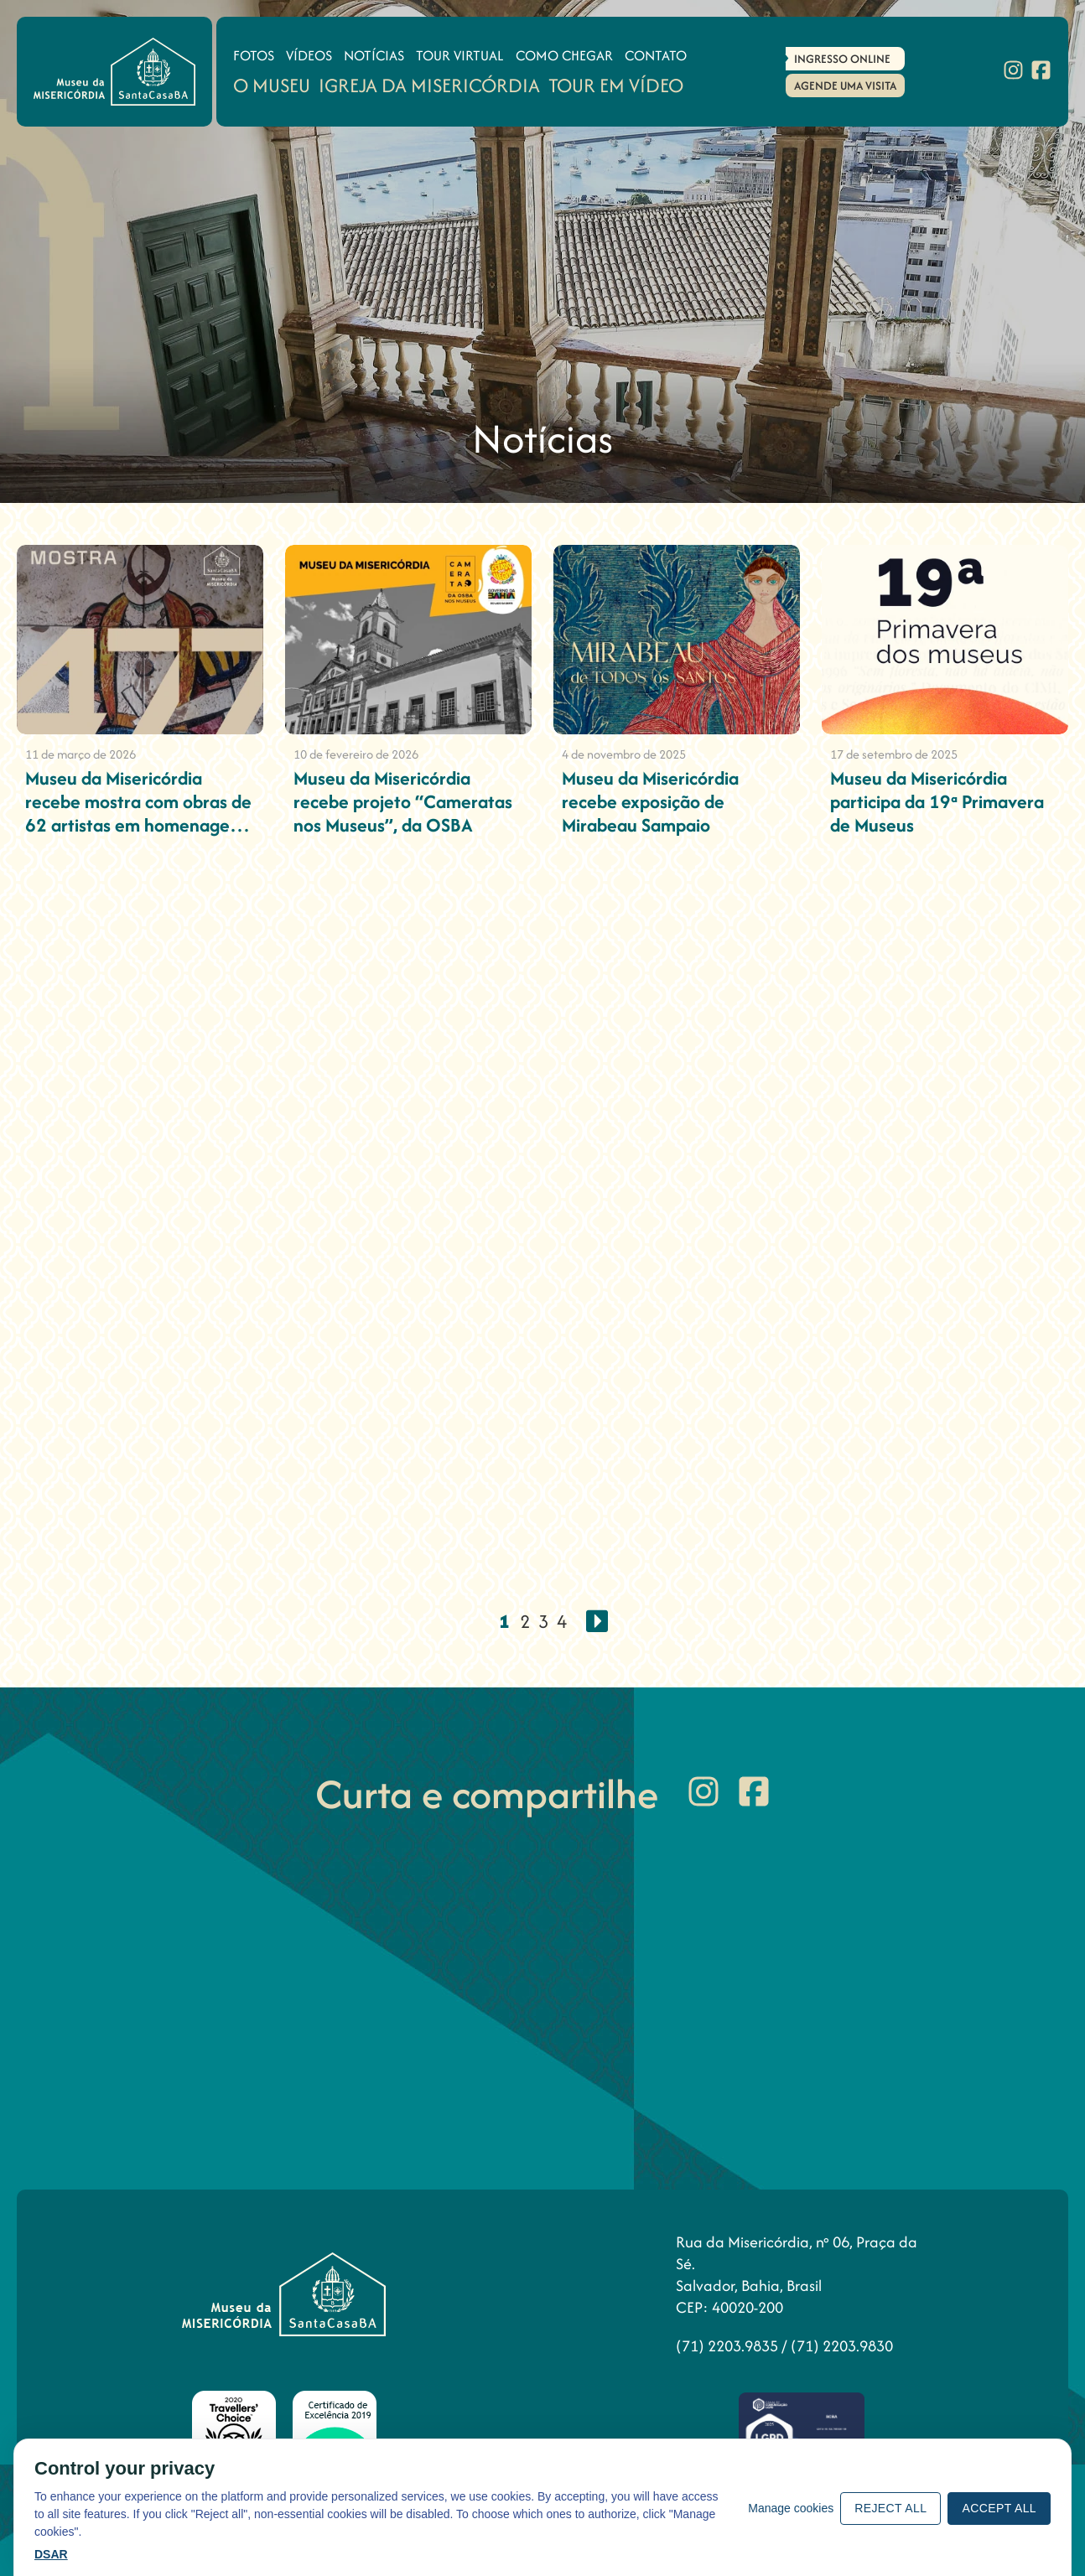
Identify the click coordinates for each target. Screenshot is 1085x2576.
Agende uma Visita (845, 85)
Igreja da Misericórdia (429, 85)
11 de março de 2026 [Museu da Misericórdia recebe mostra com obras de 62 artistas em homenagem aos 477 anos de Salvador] (80, 754)
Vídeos (309, 55)
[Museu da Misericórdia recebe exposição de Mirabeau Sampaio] (676, 639)
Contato (656, 55)
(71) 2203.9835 (728, 2346)
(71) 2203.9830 (842, 2346)
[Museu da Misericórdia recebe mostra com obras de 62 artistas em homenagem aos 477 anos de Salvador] (140, 639)
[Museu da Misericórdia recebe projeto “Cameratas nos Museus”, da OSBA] (408, 639)
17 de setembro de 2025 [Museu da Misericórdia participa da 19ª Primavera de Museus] (894, 754)
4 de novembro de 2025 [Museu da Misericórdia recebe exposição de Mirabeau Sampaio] (624, 754)
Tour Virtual (460, 55)
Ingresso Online (842, 58)
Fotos (253, 55)
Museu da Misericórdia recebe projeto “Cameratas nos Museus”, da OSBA (402, 801)
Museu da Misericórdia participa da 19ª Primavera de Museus (937, 801)
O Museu (271, 85)
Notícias (374, 55)
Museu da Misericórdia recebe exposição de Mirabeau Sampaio (650, 801)
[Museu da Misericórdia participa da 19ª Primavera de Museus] (945, 639)
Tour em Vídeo (615, 85)
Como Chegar (564, 55)
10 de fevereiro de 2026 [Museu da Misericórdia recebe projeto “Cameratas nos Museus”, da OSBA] (355, 754)
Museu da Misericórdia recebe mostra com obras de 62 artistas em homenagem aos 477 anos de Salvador (138, 813)
